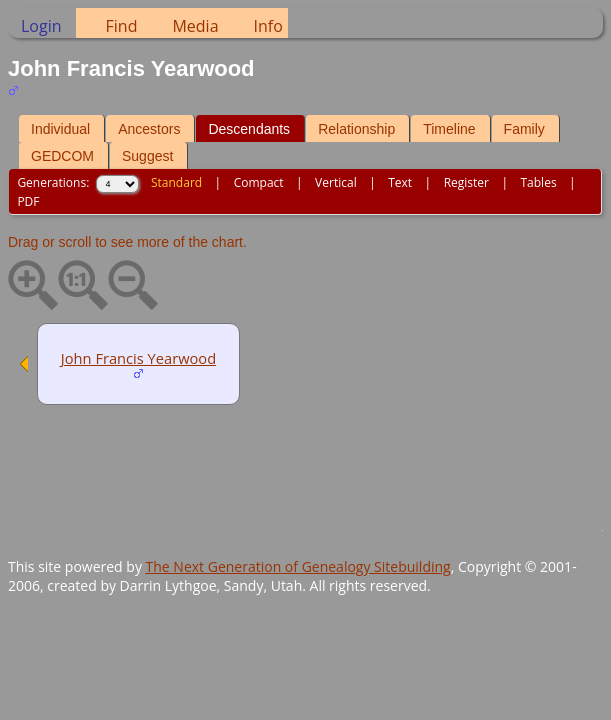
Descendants (249, 129)
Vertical (336, 182)
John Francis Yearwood (138, 358)
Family (524, 129)
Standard (176, 182)
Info (268, 26)
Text (400, 182)
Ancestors (149, 129)
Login (41, 26)
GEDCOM (62, 156)
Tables (539, 182)
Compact (259, 182)
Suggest (147, 156)
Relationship (356, 129)
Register (466, 182)
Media (195, 26)
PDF (28, 201)
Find (122, 26)
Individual (60, 129)
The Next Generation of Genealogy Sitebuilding (298, 566)
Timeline (449, 129)
